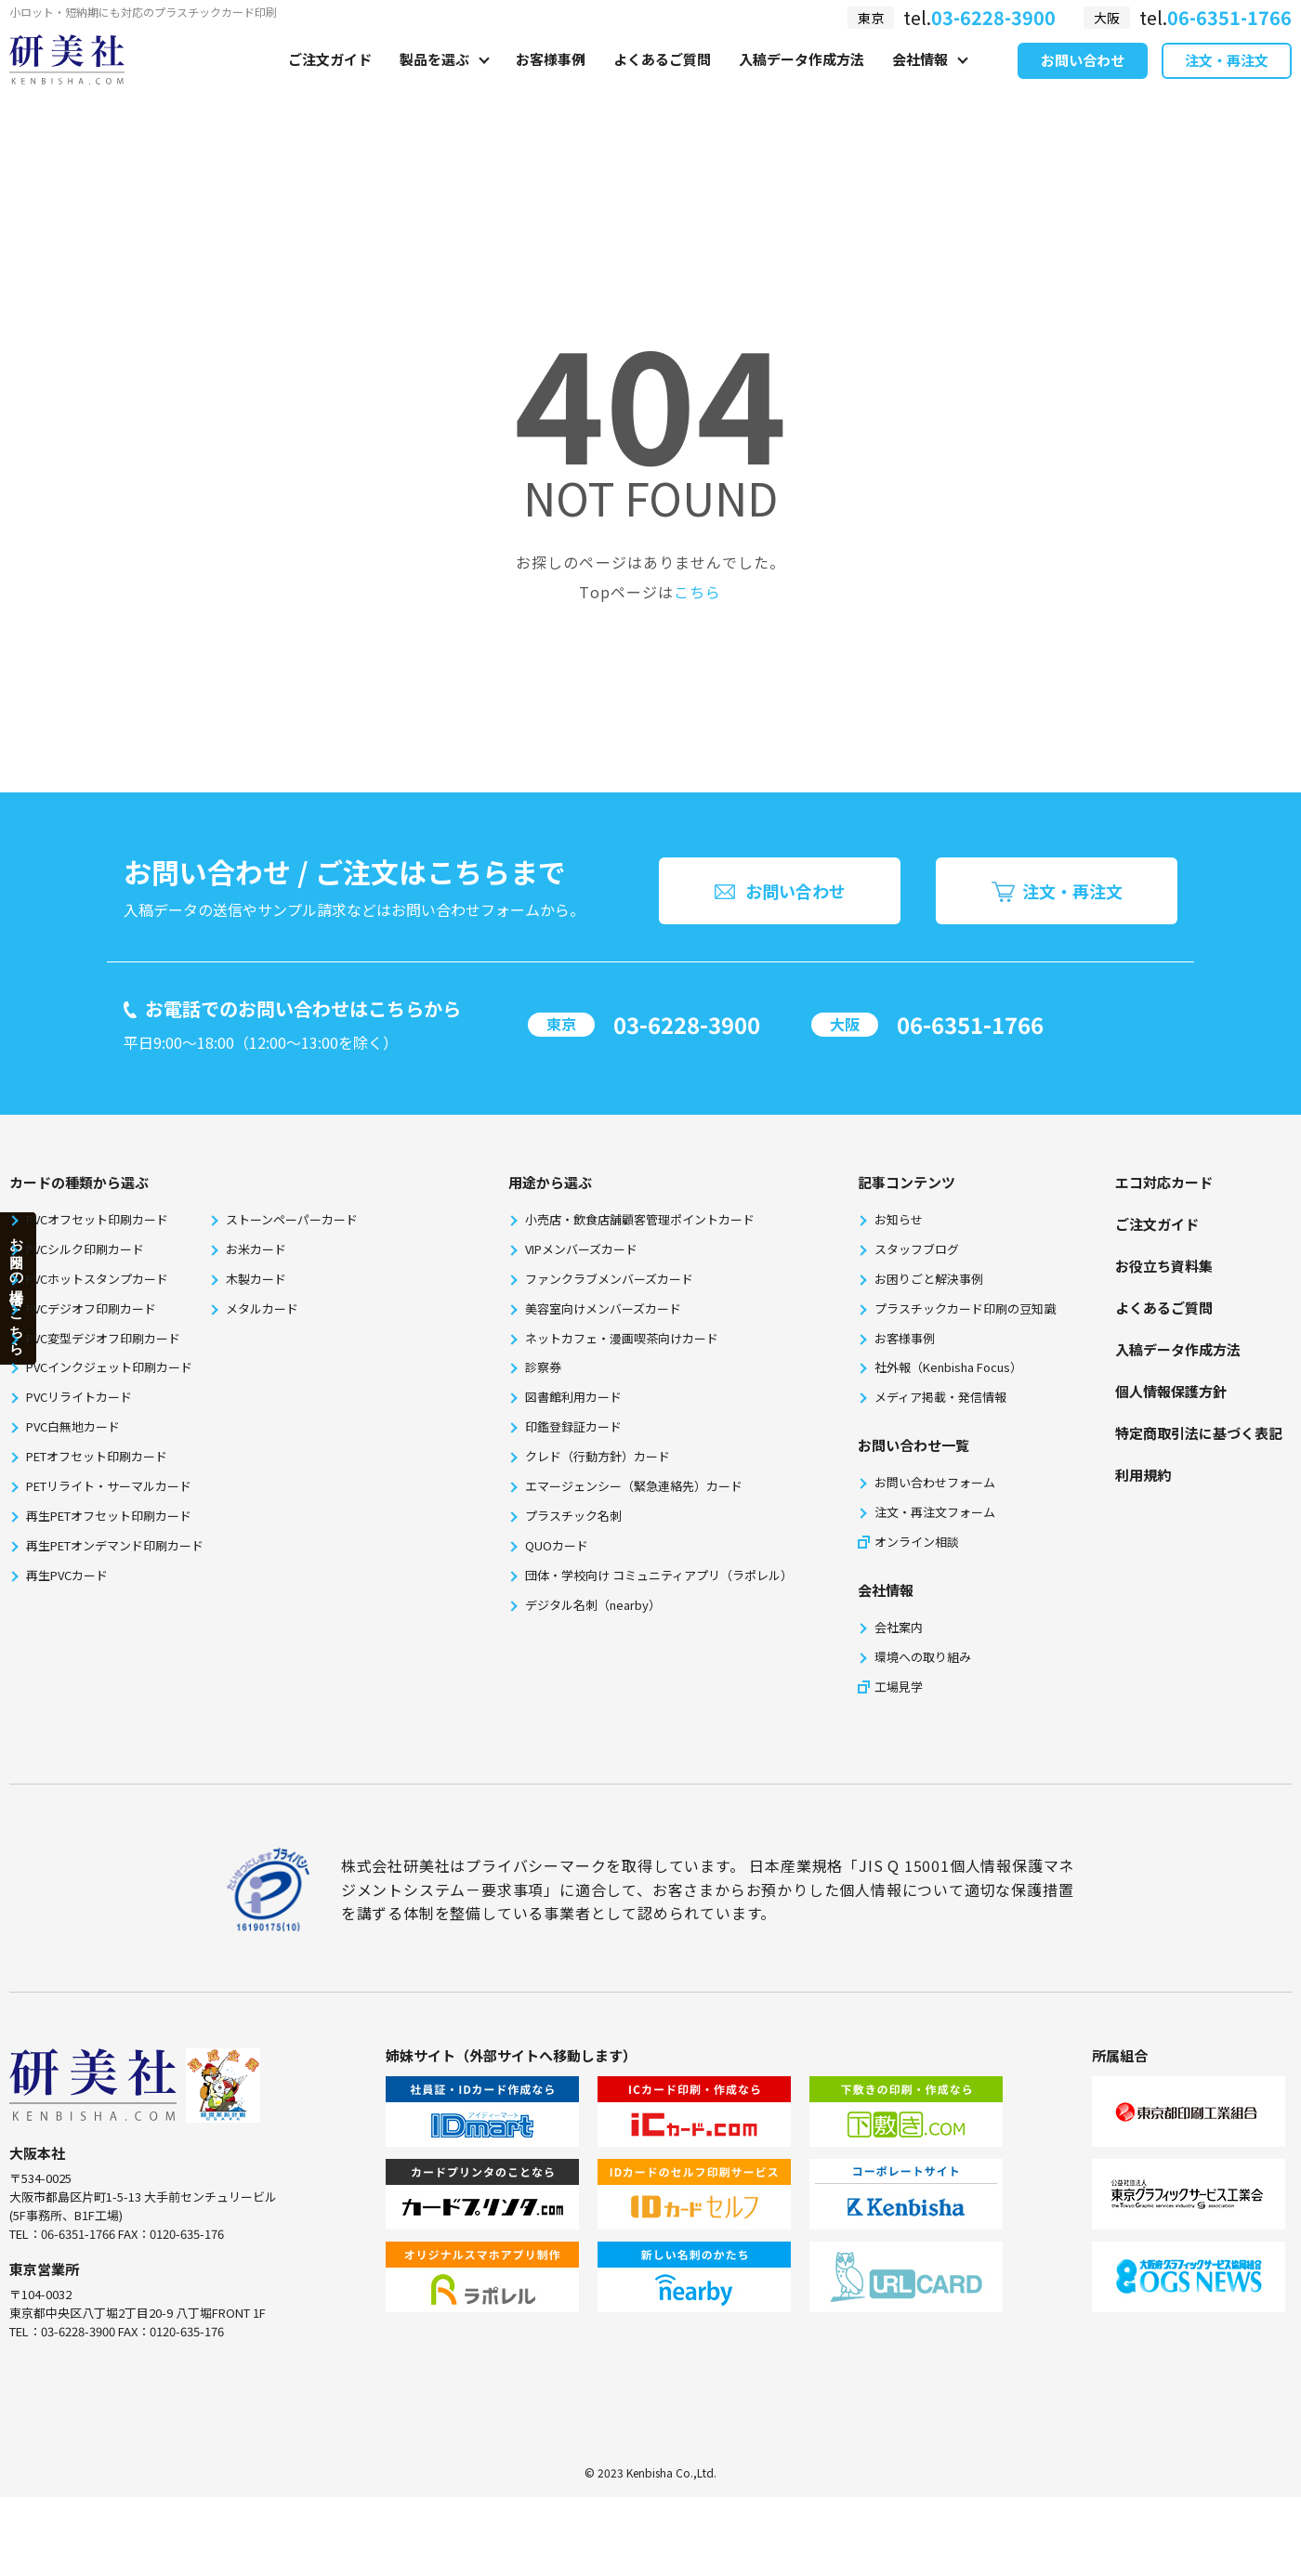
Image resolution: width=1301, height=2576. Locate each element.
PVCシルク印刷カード (85, 1249)
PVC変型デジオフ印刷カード (103, 1338)
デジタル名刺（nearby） (593, 1605)
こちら (697, 592)
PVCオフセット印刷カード (97, 1219)
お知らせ (898, 1219)
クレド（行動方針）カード (597, 1456)
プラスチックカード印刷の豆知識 (965, 1308)
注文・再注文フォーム (934, 1512)
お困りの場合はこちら (17, 1288)
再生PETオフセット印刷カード (108, 1515)
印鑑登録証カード (573, 1426)
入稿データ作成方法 (801, 80)
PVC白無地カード (73, 1426)
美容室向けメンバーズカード (603, 1308)
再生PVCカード (67, 1575)
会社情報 (920, 80)
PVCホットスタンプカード (97, 1279)
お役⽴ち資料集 (1164, 1265)
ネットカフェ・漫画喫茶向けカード (621, 1338)
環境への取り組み (922, 1657)
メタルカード (262, 1308)
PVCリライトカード (79, 1397)
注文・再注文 (1226, 82)
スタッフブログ (916, 1249)
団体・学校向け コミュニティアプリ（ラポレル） (659, 1575)
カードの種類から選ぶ (79, 1182)
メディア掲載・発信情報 (940, 1397)
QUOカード (556, 1545)
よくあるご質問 (662, 80)
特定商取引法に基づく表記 (1198, 1433)
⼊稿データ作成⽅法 (1178, 1349)
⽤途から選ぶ (550, 1182)
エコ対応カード (1164, 1182)
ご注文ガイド (330, 80)
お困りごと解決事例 (928, 1279)
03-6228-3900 (686, 1024)
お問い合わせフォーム (934, 1482)
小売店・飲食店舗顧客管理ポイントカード (640, 1219)
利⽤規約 (1143, 1474)
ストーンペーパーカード (292, 1219)
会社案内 (898, 1627)
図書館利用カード (573, 1397)
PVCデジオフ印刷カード (91, 1308)
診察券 (543, 1367)
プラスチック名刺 (573, 1515)
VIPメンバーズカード (581, 1249)
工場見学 (898, 1686)
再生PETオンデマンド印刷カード (115, 1545)
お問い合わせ (1082, 82)
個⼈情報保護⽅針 (1171, 1391)
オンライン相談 (916, 1541)
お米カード (256, 1249)
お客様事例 (550, 80)
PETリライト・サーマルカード (108, 1486)
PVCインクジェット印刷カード (109, 1367)
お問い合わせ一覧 (913, 1445)
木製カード (256, 1279)
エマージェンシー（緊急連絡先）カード (633, 1486)
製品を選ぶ (434, 80)
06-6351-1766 (970, 1024)
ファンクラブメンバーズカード (609, 1279)
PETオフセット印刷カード (96, 1456)
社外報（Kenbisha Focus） (948, 1367)
